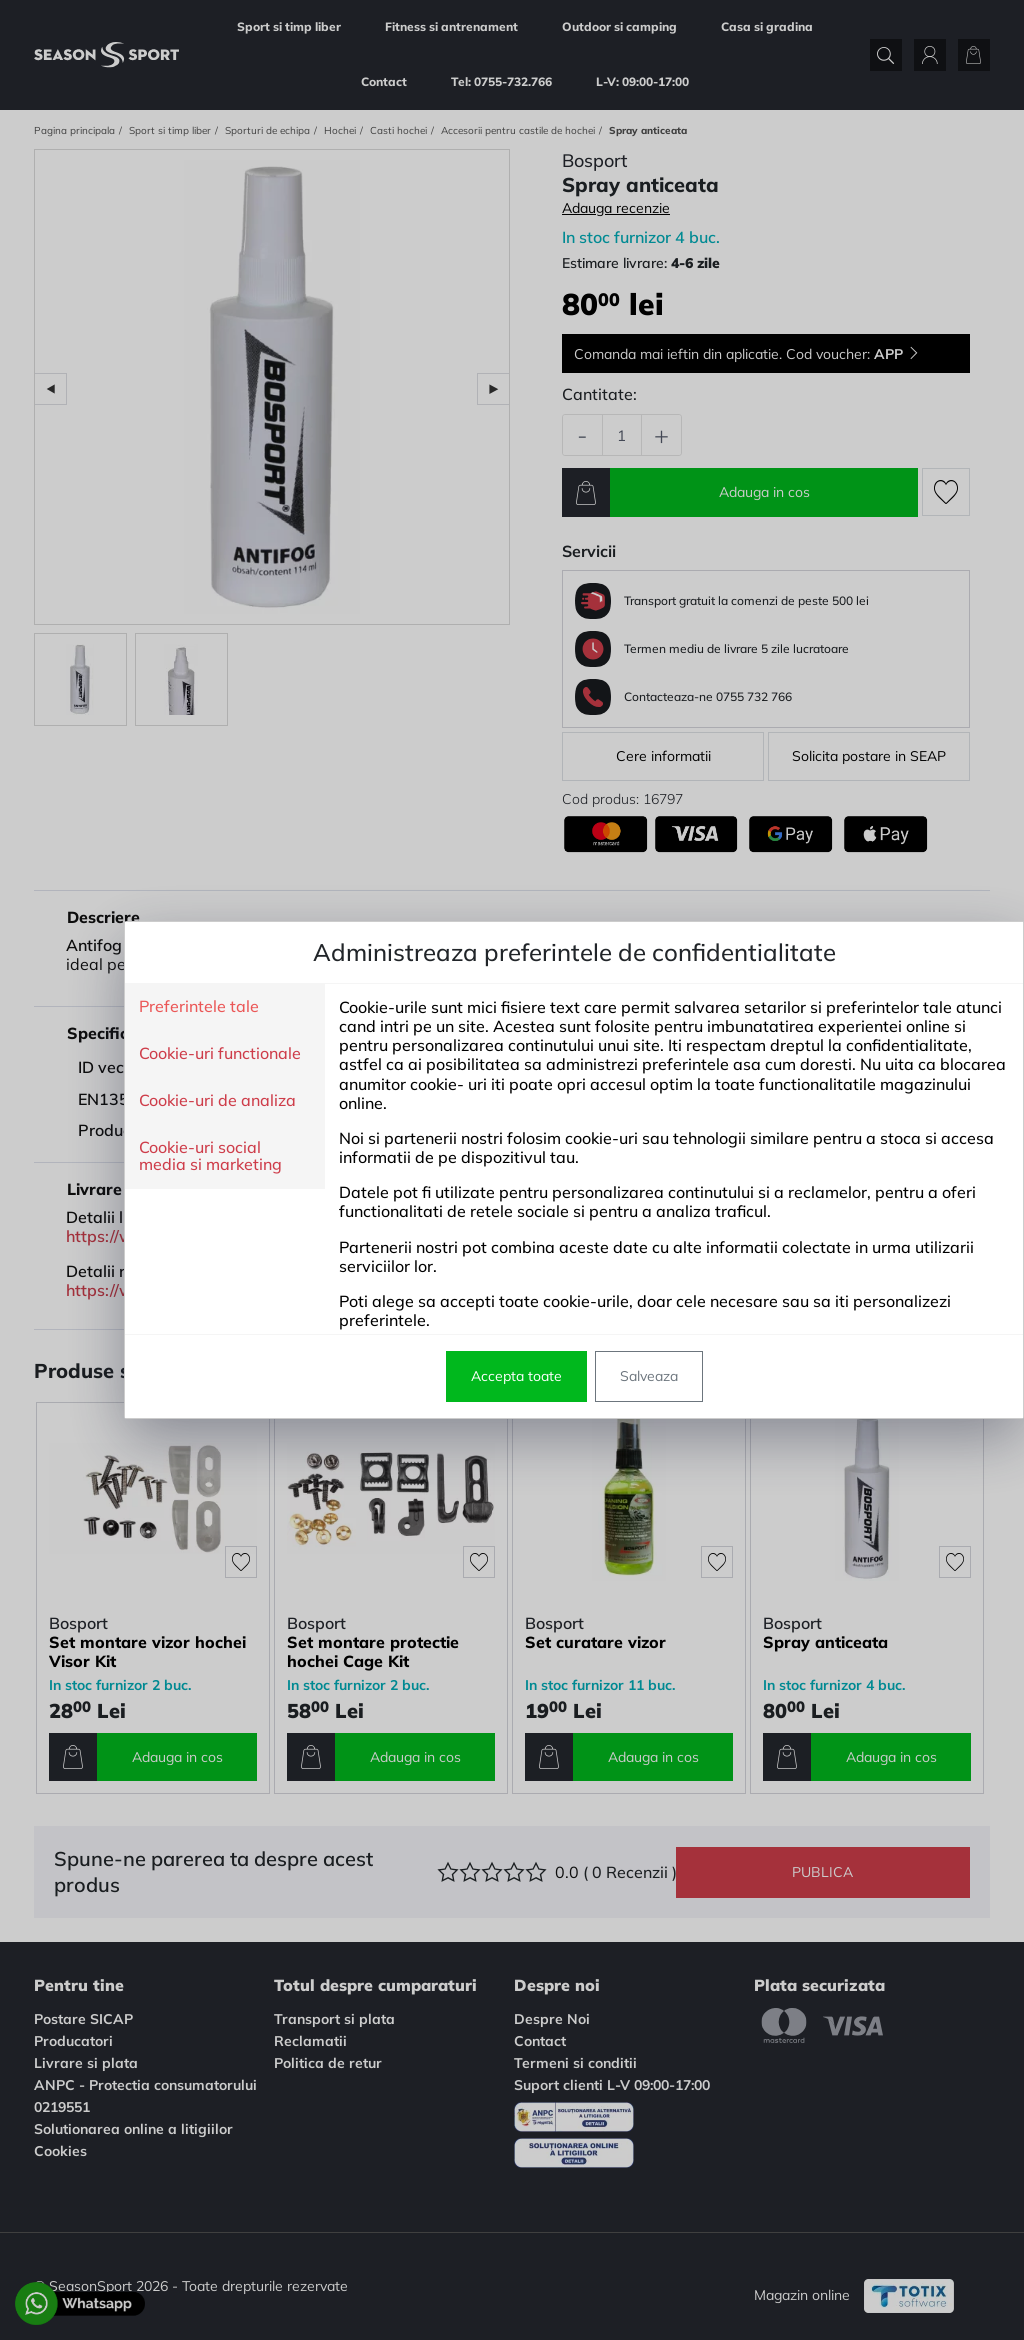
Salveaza (587, 1376)
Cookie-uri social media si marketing (148, 1156)
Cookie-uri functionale (158, 1054)
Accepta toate (454, 1376)
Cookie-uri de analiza (155, 1101)
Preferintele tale (137, 1007)
